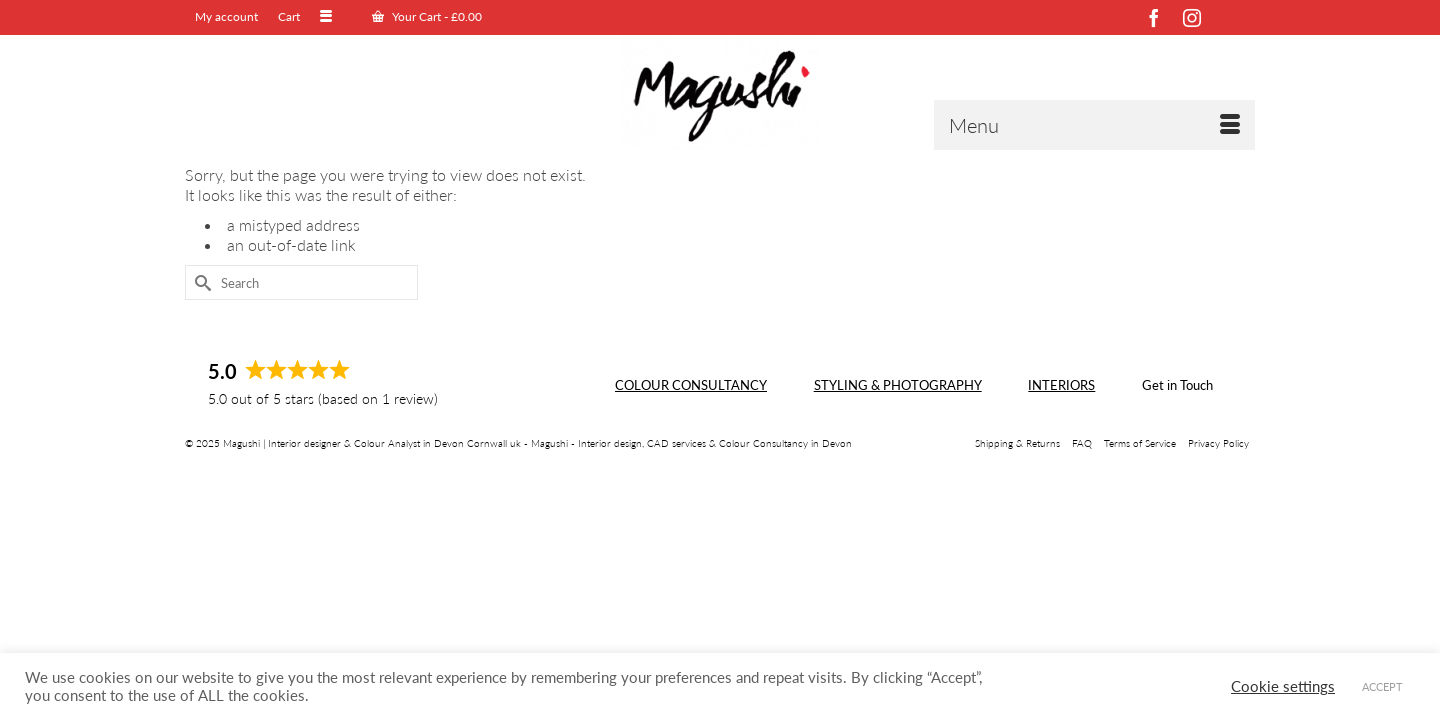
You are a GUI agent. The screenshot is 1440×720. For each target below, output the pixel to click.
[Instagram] (1192, 17)
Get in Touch (1177, 450)
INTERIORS (1061, 450)
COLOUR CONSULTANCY (691, 450)
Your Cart (395, 16)
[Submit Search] (200, 347)
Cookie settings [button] (1283, 686)
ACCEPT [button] (1382, 686)
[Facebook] (1154, 17)
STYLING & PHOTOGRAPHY (898, 450)
